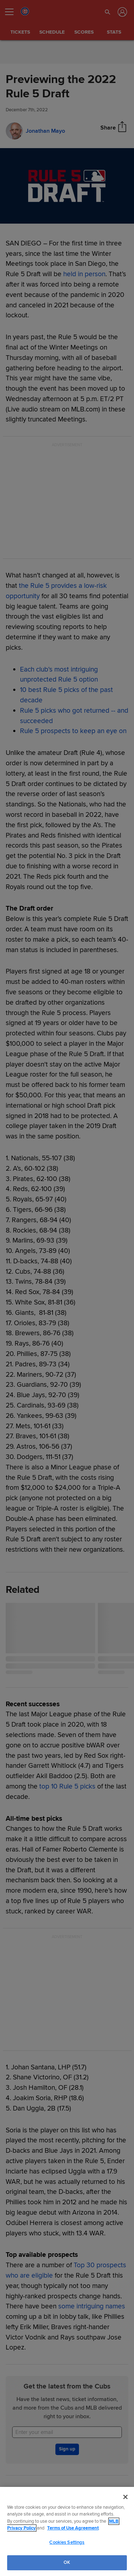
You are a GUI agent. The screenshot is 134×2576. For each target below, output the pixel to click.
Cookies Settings (66, 2542)
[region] (67, 2531)
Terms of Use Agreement (73, 2528)
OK (67, 2562)
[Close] (125, 2497)
